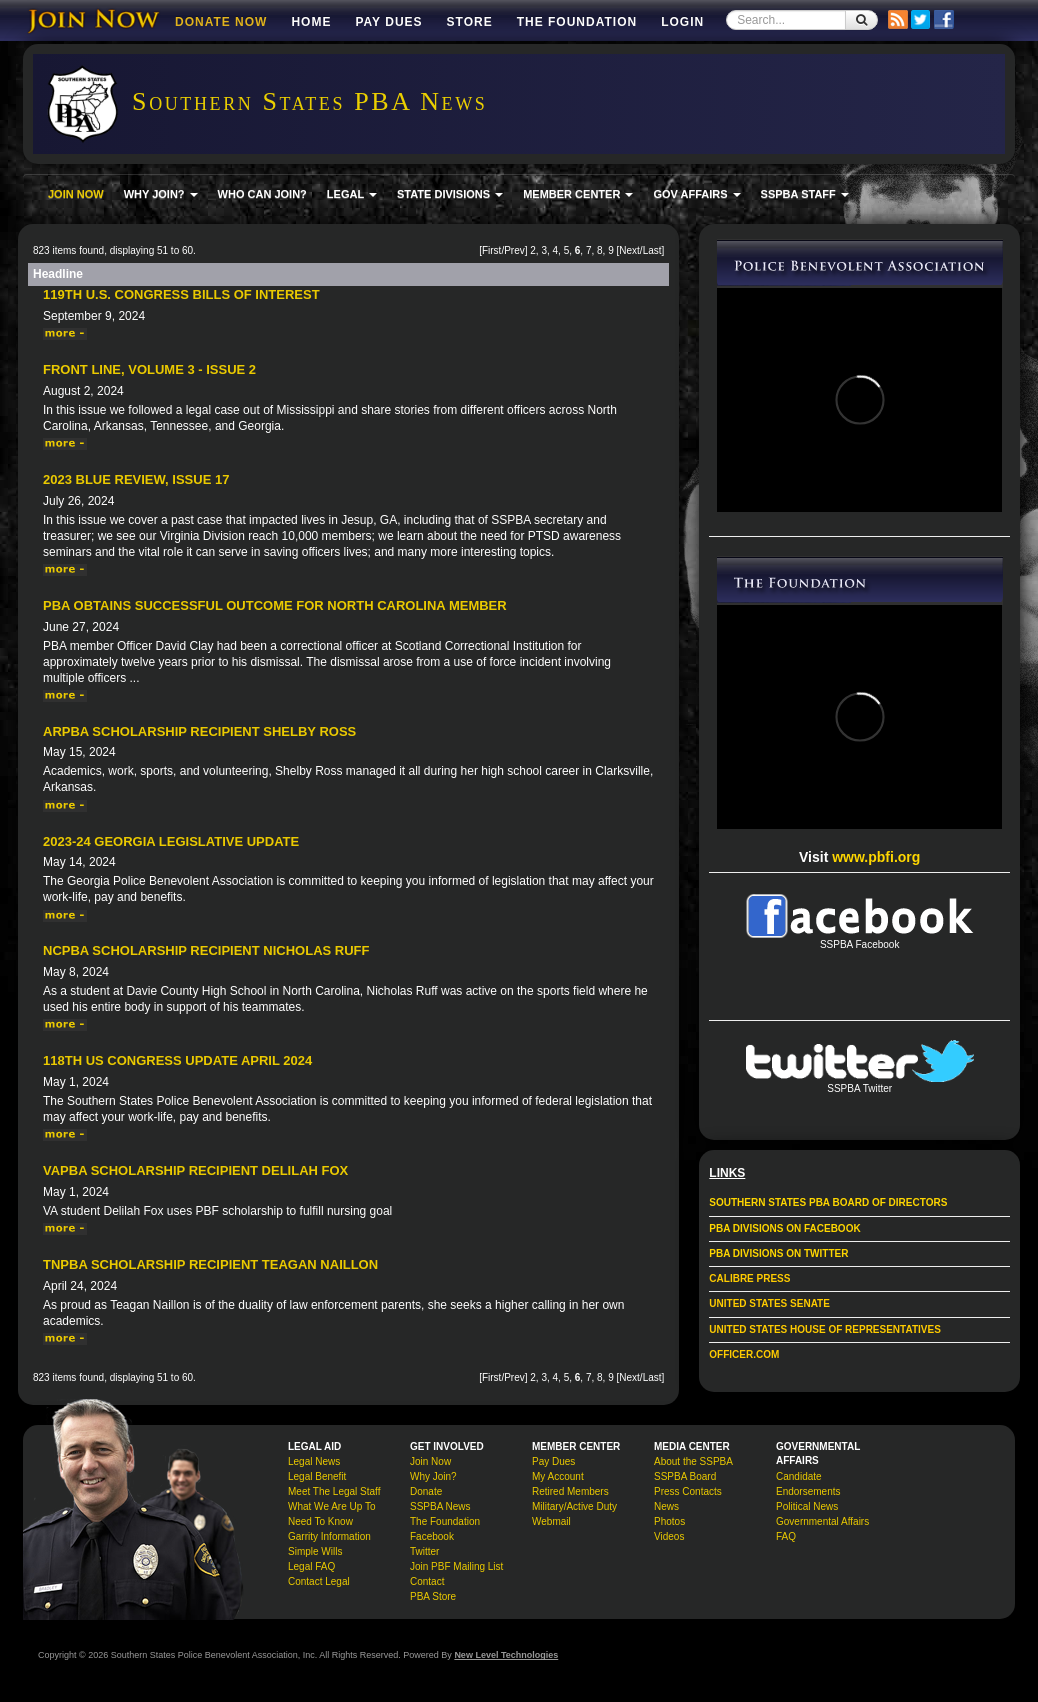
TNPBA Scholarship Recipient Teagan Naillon (210, 1264)
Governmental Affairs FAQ (822, 1529)
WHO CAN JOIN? (262, 194)
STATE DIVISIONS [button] (450, 194)
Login (682, 22)
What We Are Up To (331, 1506)
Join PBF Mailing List (456, 1566)
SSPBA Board (685, 1476)
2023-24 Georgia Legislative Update (171, 841)
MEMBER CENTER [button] (578, 194)
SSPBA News (440, 1506)
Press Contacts (688, 1491)
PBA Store (433, 1596)
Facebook (432, 1536)
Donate (426, 1491)
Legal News (314, 1461)
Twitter (424, 1551)
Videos (669, 1536)
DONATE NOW (221, 22)
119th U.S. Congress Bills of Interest (181, 294)
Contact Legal (319, 1581)
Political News (807, 1506)
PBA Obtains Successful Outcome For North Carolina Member (275, 605)
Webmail (551, 1521)
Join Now (430, 1461)
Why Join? (433, 1476)
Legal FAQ (311, 1566)
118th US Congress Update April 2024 (177, 1060)
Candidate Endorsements (808, 1484)
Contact (427, 1581)
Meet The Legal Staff (334, 1491)
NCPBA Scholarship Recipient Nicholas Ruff (206, 950)
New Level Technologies (506, 1655)
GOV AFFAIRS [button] (696, 194)
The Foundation (577, 22)
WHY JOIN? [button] (161, 194)
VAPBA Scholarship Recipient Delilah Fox (195, 1170)
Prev (514, 250)
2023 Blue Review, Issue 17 (136, 479)
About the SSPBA (693, 1461)
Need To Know (320, 1521)
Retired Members (570, 1491)
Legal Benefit (317, 1476)
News (666, 1506)
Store (470, 22)
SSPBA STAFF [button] (805, 194)
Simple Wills (315, 1551)
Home (311, 22)
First (491, 250)
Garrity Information (329, 1536)
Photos (669, 1521)
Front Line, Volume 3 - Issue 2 (149, 369)
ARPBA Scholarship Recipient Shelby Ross (199, 731)
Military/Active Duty (574, 1506)
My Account (558, 1476)
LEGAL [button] (352, 194)
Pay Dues (388, 22)
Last (652, 250)
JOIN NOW (76, 194)
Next (629, 250)
